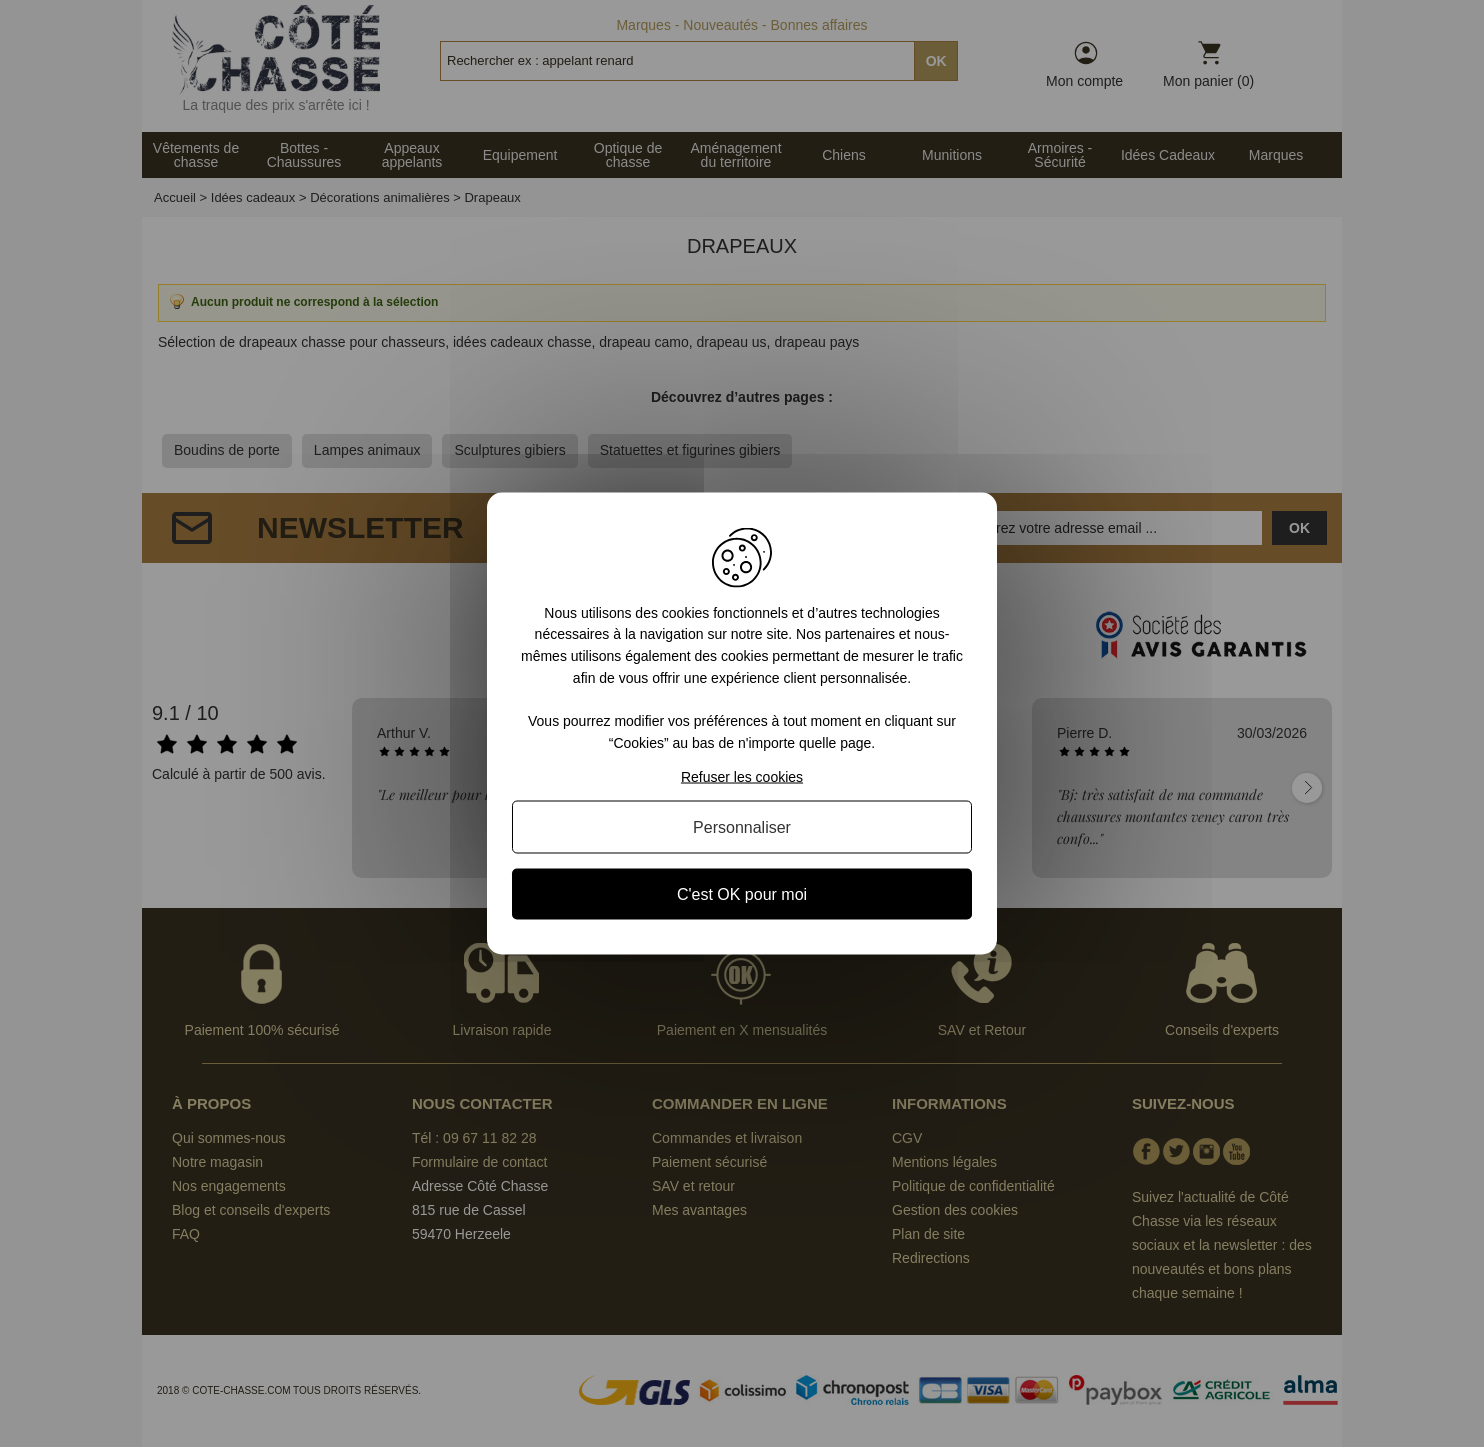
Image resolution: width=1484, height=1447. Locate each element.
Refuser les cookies (742, 777)
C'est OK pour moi (742, 894)
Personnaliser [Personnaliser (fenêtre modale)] (742, 827)
